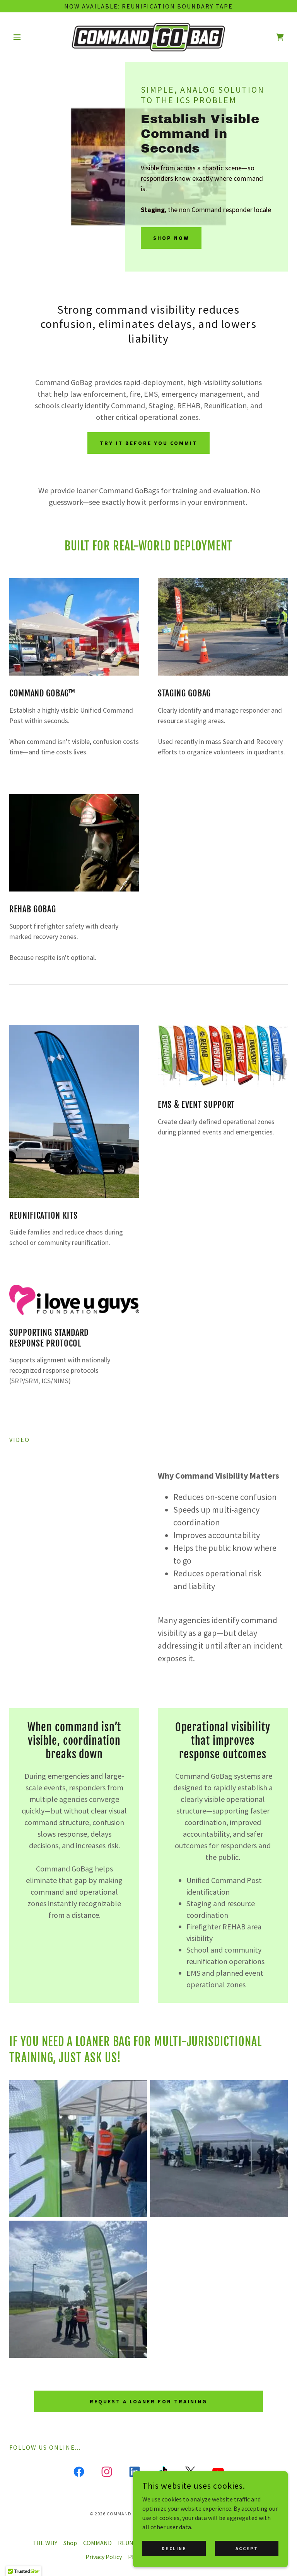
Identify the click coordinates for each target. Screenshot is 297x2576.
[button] (30, 37)
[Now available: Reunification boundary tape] (148, 6)
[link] (148, 37)
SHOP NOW (171, 237)
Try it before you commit (148, 443)
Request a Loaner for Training (148, 2401)
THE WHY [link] (44, 2543)
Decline (174, 2548)
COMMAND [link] (97, 2543)
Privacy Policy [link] (103, 2557)
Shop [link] (70, 2543)
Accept (247, 2548)
